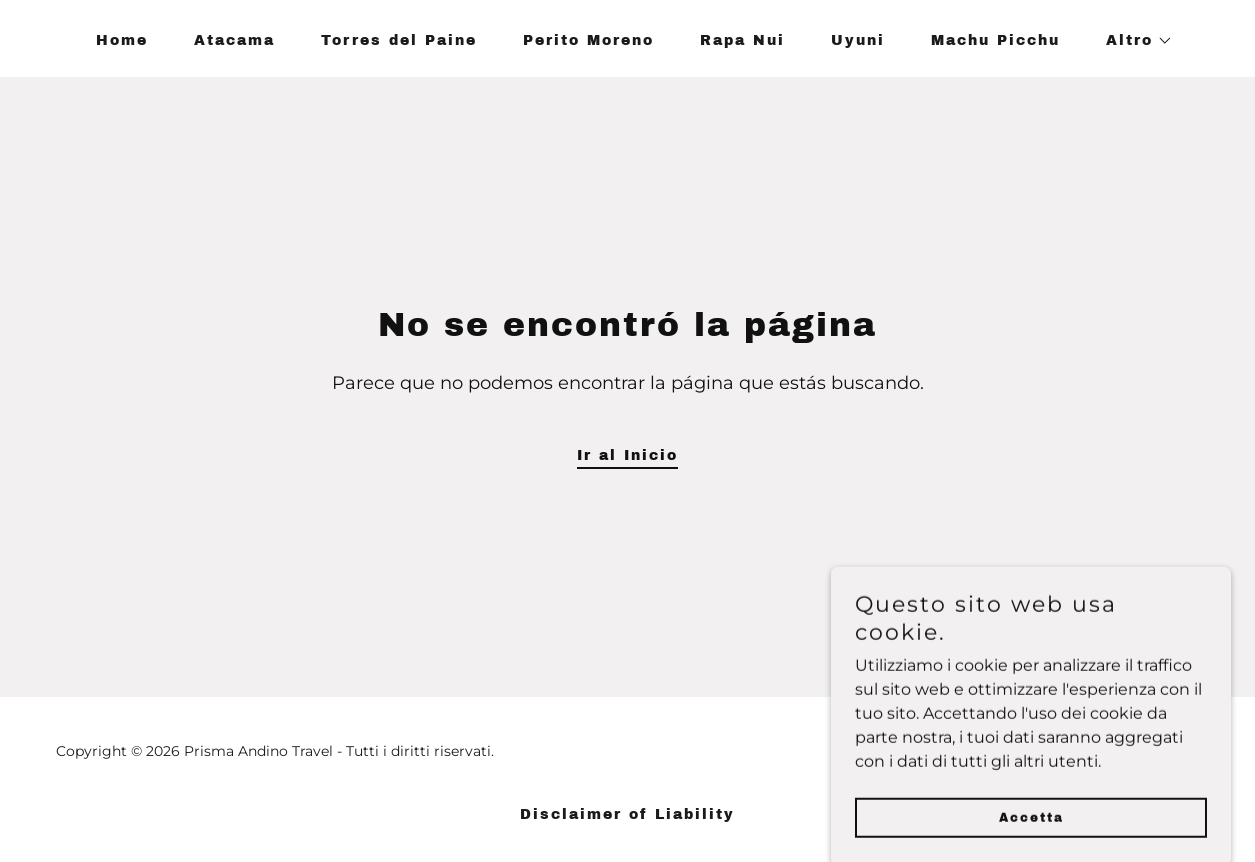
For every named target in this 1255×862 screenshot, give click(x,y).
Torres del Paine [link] (399, 40)
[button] (1132, 41)
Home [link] (122, 40)
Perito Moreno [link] (588, 40)
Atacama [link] (234, 40)
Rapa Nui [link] (742, 40)
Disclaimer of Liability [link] (627, 814)
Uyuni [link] (858, 40)
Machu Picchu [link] (995, 40)
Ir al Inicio (627, 455)
